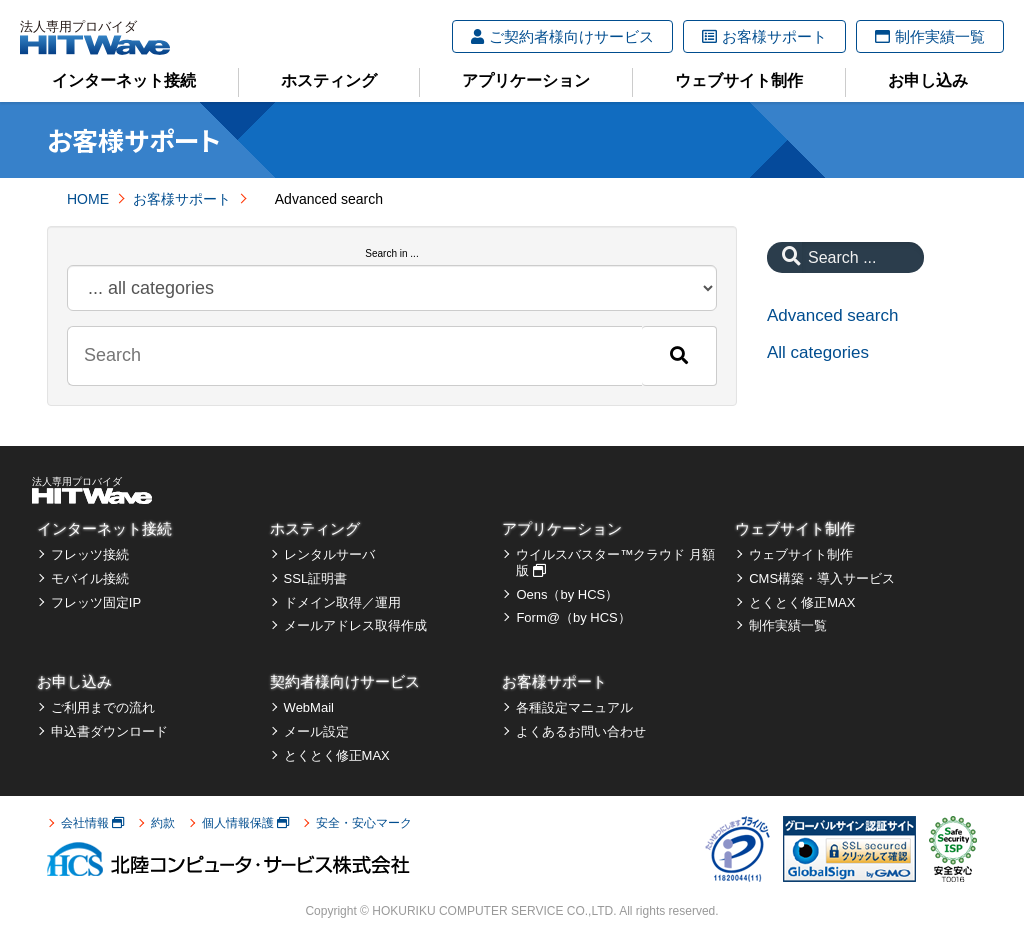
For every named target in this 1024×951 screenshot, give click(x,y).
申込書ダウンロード (109, 731)
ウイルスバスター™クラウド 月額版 (615, 562)
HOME (88, 199)
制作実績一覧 (930, 36)
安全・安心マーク (364, 823)
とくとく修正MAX (802, 602)
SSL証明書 (316, 578)
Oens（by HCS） (567, 594)
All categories (818, 352)
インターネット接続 (124, 80)
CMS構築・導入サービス (822, 578)
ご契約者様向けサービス (562, 36)
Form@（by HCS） (573, 617)
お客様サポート (764, 36)
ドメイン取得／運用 (342, 602)
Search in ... (391, 253)
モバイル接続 (90, 578)
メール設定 (316, 731)
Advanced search (832, 315)
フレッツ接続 (90, 554)
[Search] (679, 356)
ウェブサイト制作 (739, 80)
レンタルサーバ (329, 554)
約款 (163, 823)
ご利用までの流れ (103, 707)
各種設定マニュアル (574, 707)
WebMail (309, 707)
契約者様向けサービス (345, 681)
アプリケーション (526, 80)
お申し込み (928, 80)
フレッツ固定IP (96, 602)
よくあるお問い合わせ (581, 731)
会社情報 (92, 823)
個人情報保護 (245, 823)
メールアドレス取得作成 (355, 625)
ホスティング (329, 80)
